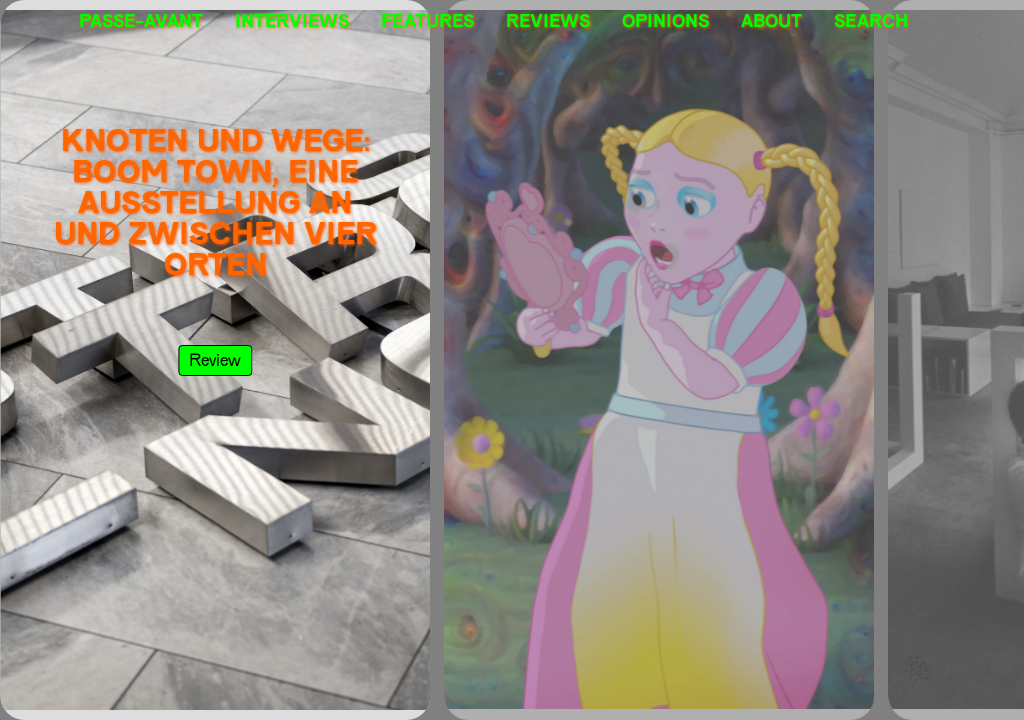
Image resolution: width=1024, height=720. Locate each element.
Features (427, 20)
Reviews (548, 20)
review (215, 359)
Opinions (665, 20)
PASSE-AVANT (141, 20)
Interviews (292, 20)
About (771, 20)
